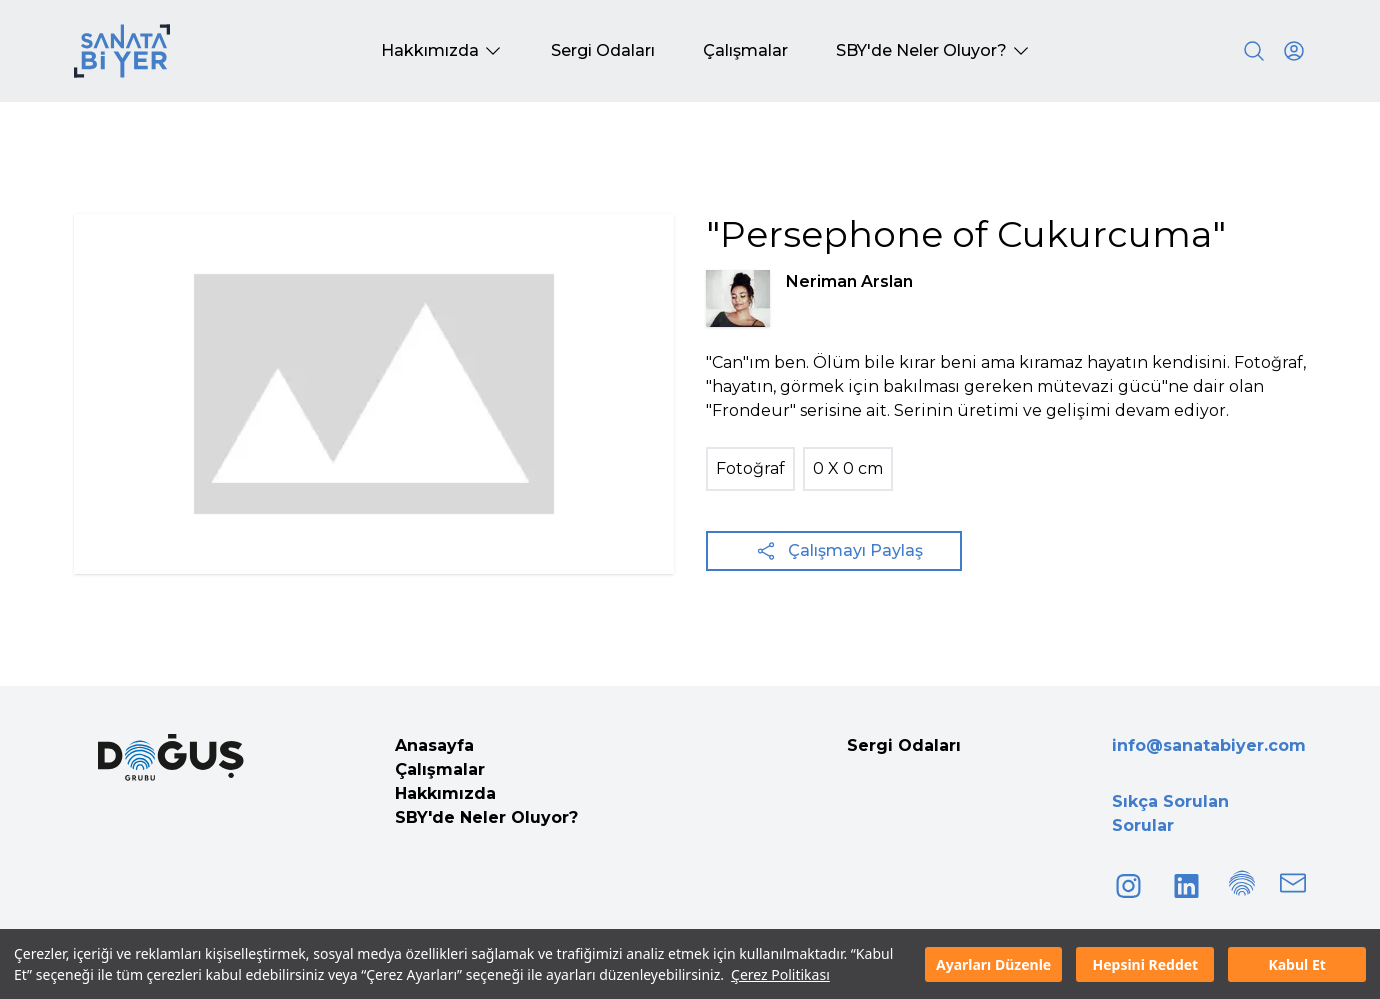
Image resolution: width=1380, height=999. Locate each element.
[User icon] (1294, 51)
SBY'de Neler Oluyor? (486, 817)
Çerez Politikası (780, 974)
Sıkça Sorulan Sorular (1170, 813)
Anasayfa (434, 745)
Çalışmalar (440, 769)
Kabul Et (1296, 964)
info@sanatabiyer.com (1209, 745)
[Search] (1254, 51)
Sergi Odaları (904, 745)
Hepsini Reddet (1145, 964)
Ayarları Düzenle (993, 964)
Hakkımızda (445, 793)
